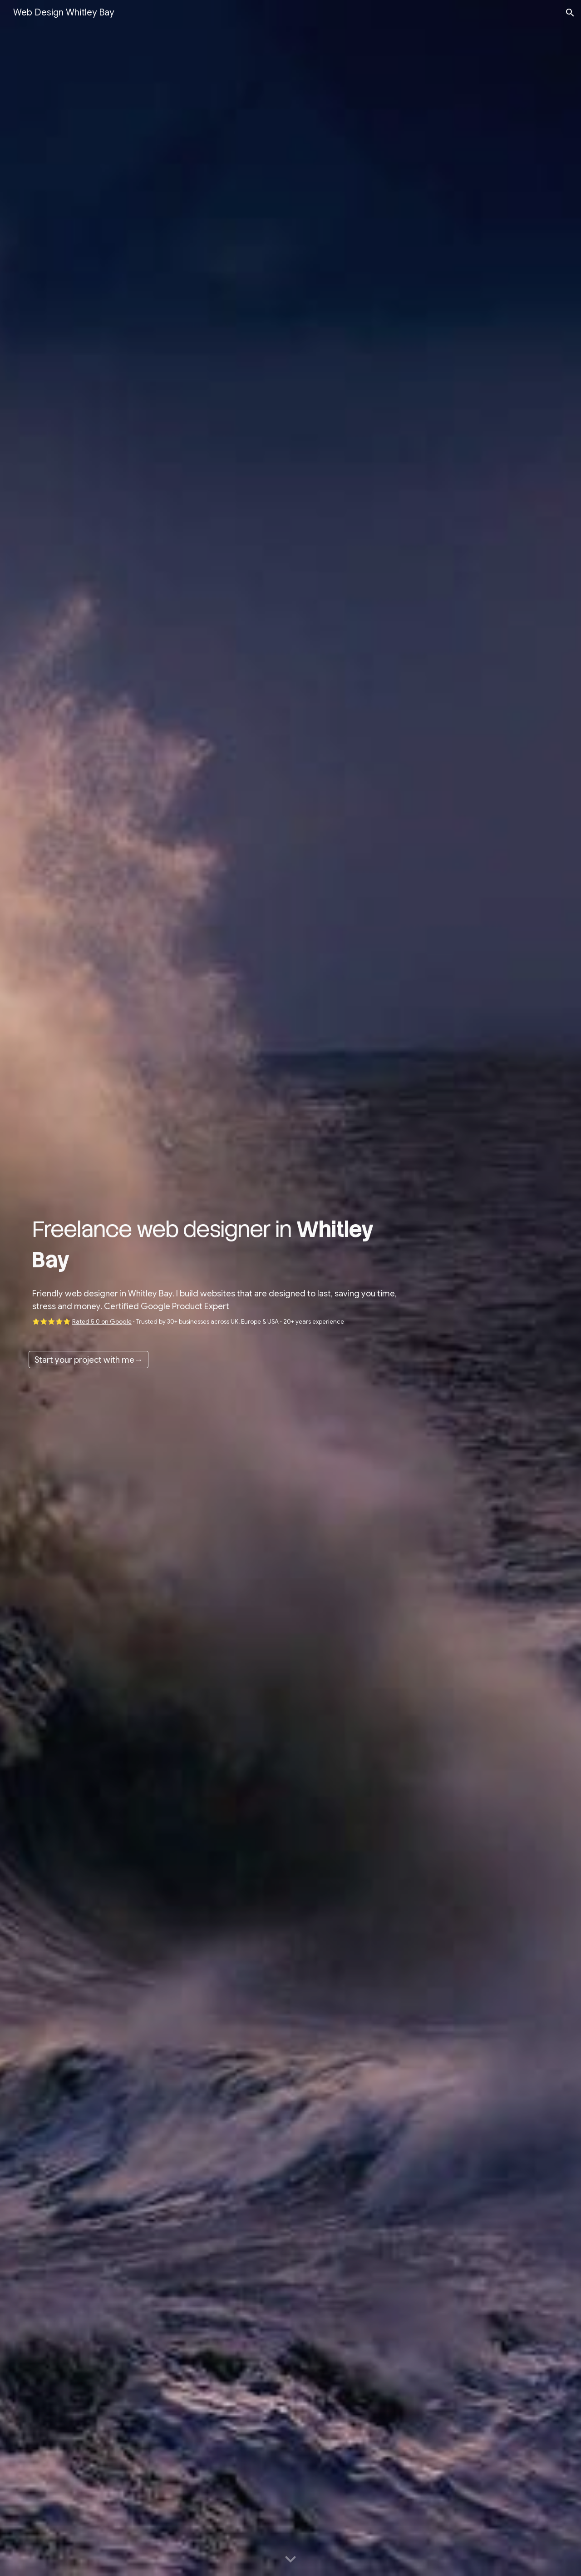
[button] (570, 13)
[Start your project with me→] (88, 1359)
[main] (223, 1244)
